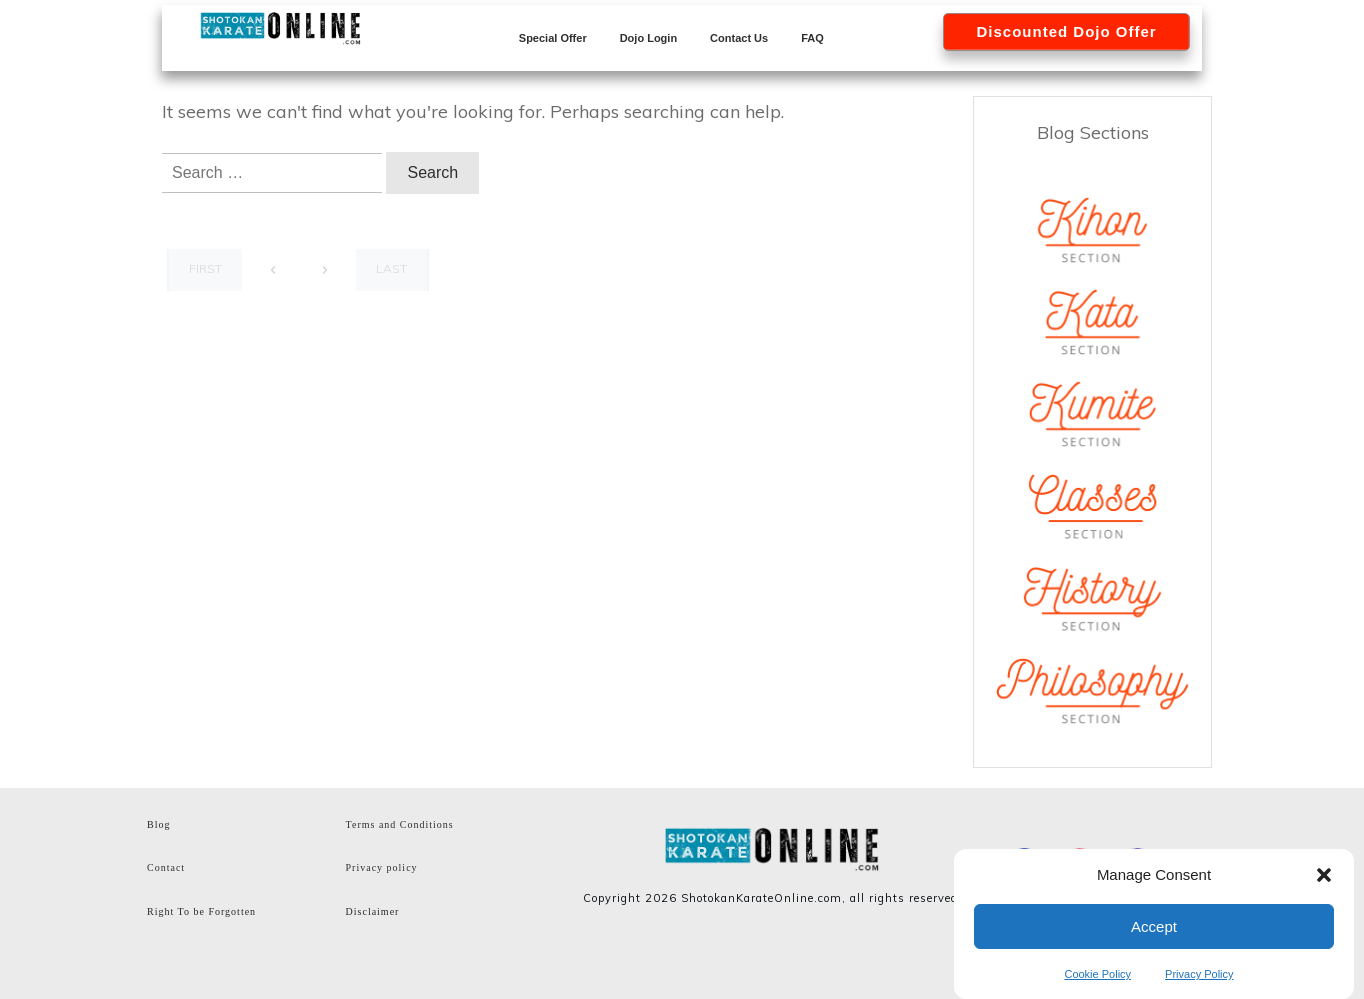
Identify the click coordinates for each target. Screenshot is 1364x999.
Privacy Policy (1199, 974)
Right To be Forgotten (201, 911)
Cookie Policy (1097, 974)
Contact (166, 867)
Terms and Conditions (400, 824)
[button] (1324, 875)
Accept (1154, 926)
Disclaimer (373, 911)
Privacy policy (382, 867)
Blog (158, 824)
